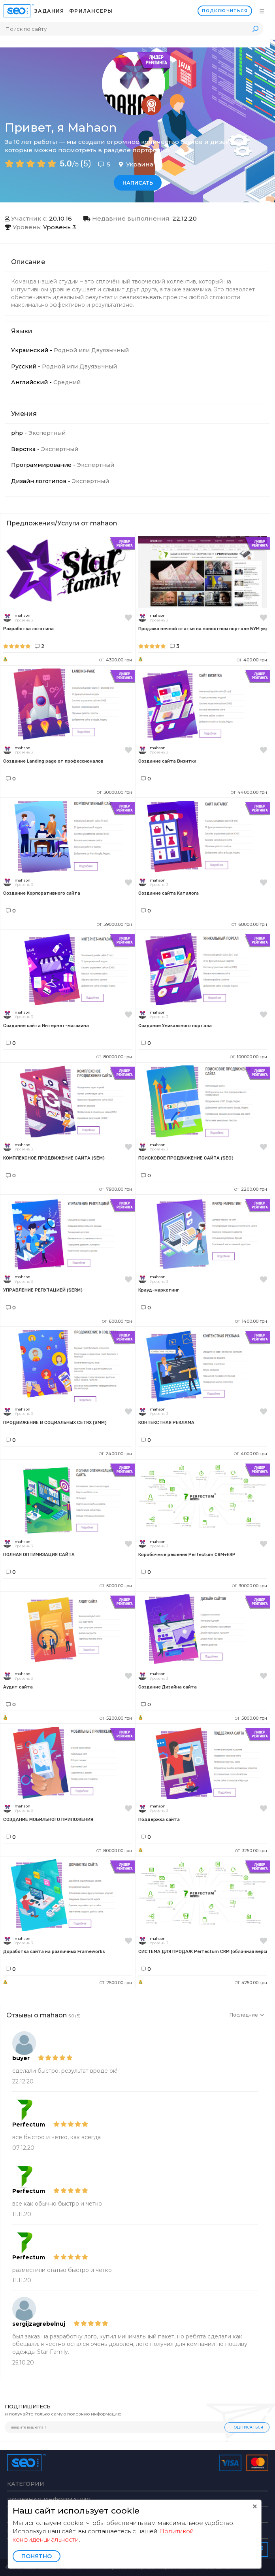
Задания (49, 11)
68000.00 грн (249, 924)
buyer (21, 2058)
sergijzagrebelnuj (38, 2324)
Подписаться (247, 2427)
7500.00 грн (116, 1982)
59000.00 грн (114, 924)
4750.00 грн (251, 1982)
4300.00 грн (115, 660)
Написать (137, 182)
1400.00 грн (251, 1321)
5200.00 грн (116, 1718)
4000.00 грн (250, 1453)
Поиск (255, 28)
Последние (247, 2015)
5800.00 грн (251, 1718)
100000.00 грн (248, 1056)
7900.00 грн (115, 1189)
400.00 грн (252, 660)
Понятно (36, 2556)
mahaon (22, 615)
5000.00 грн (116, 1585)
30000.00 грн (114, 792)
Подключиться (225, 10)
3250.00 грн (251, 1850)
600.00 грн (117, 1321)
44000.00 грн (249, 792)
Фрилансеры (91, 11)
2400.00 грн (115, 1453)
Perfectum (28, 2124)
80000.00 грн (114, 1056)
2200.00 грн (250, 1189)
